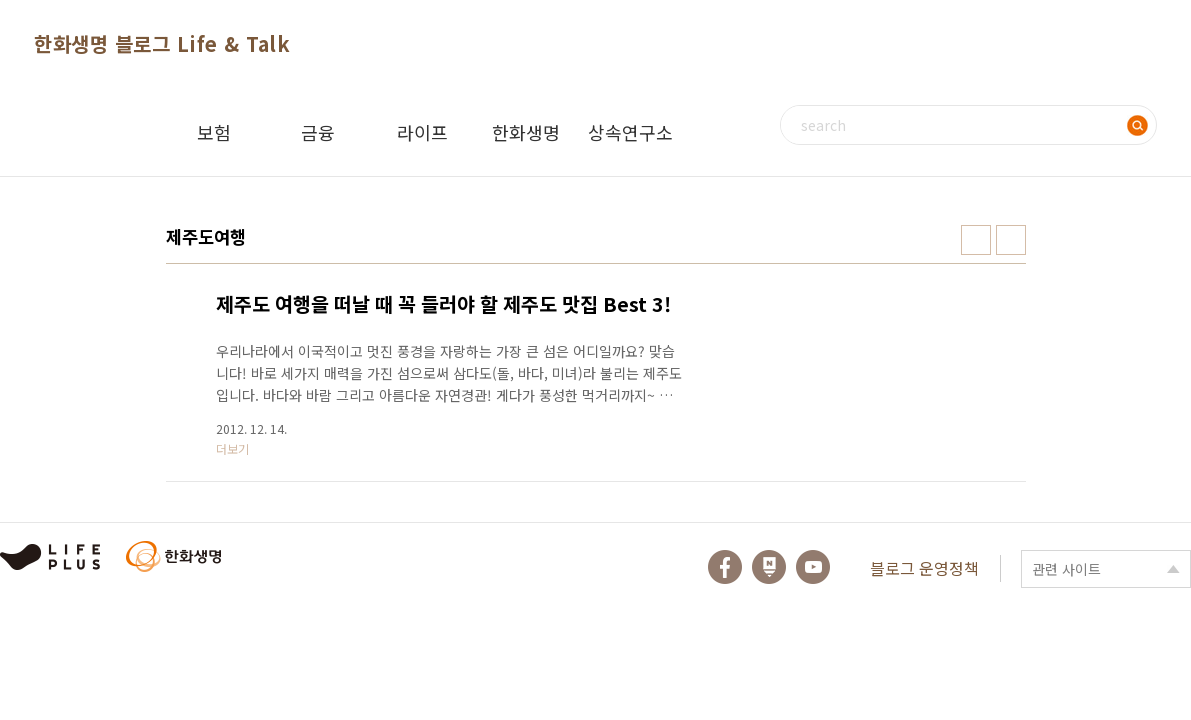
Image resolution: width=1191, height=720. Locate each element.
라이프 (422, 132)
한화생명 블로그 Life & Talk (162, 43)
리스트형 (1011, 240)
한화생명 (526, 132)
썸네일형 (976, 240)
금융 (318, 132)
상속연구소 (630, 132)
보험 (214, 132)
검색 (1137, 125)
